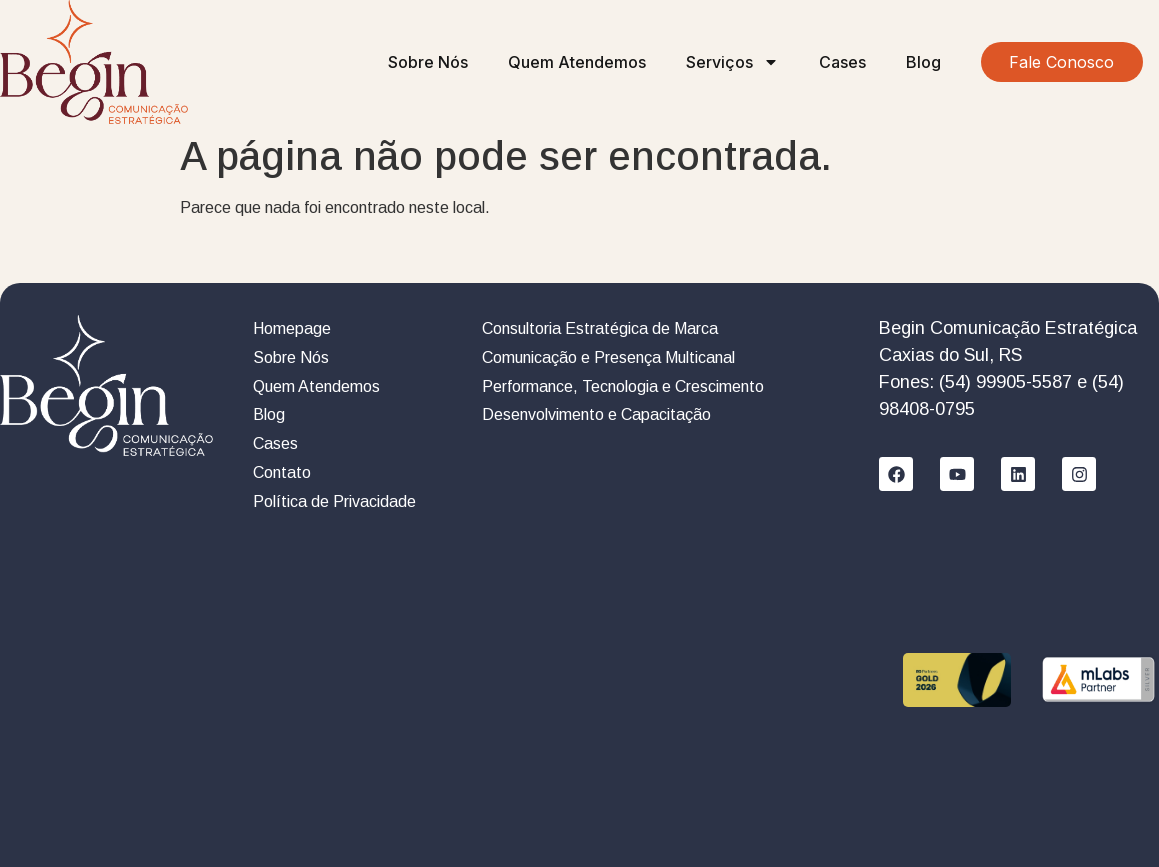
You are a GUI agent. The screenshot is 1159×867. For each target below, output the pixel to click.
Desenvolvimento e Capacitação (596, 414)
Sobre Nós (428, 62)
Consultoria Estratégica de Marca (600, 328)
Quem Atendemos (577, 62)
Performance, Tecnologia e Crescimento (623, 386)
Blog (923, 62)
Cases (842, 62)
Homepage (292, 328)
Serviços (732, 62)
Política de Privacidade (334, 501)
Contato (282, 472)
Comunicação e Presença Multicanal (608, 357)
